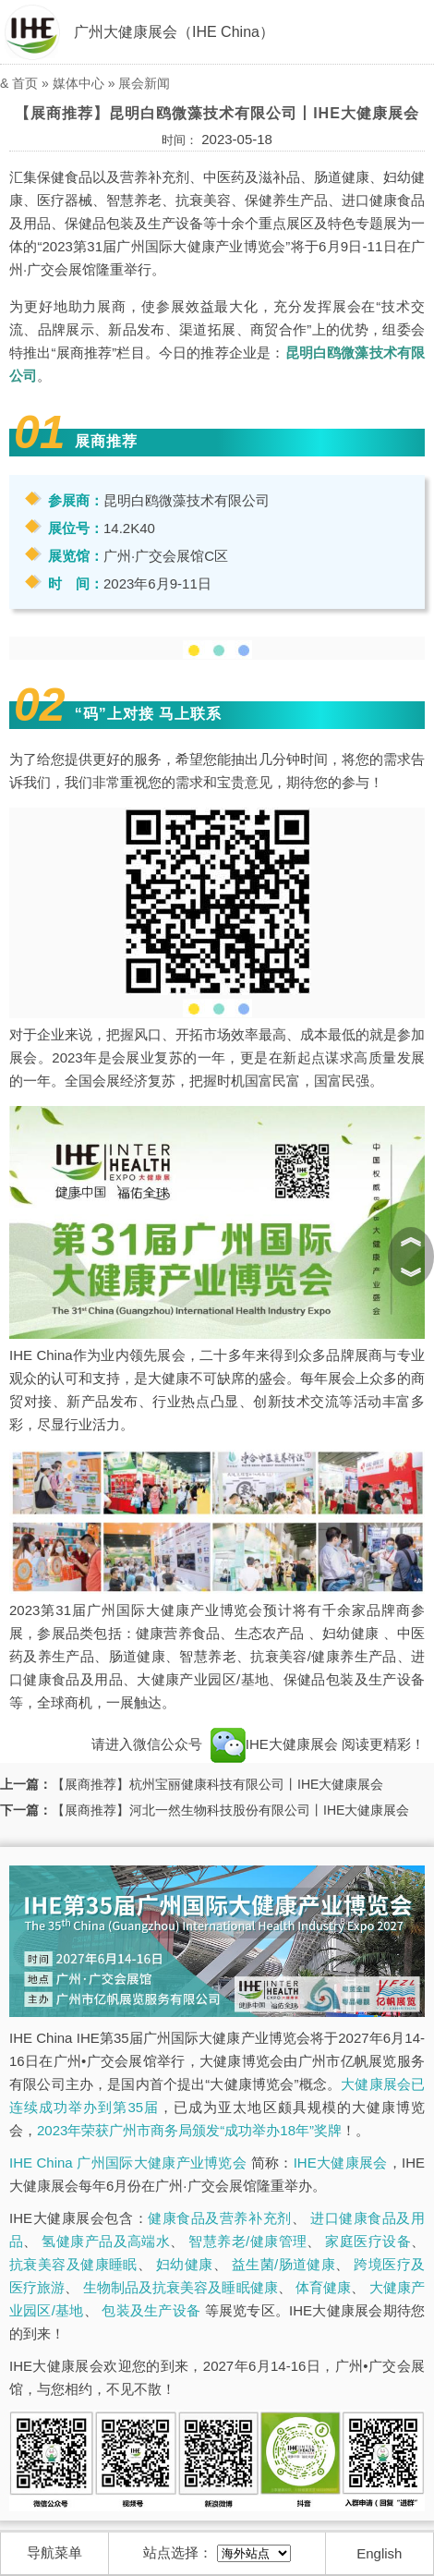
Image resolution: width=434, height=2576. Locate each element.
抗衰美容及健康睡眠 (73, 2264)
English (379, 2553)
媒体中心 (78, 83)
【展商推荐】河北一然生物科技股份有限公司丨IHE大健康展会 (230, 1810)
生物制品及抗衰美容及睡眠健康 (180, 2287)
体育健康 (323, 2287)
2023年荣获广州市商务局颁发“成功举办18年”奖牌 (189, 2130)
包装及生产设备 (151, 2310)
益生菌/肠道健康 (284, 2264)
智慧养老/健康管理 (247, 2241)
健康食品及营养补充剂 (220, 2218)
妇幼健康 (184, 2264)
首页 (25, 83)
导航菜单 (54, 2552)
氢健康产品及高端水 (106, 2241)
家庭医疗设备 (368, 2241)
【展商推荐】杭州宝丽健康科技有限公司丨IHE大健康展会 (217, 1784)
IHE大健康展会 (274, 1744)
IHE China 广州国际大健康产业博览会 (128, 2162)
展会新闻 (144, 83)
